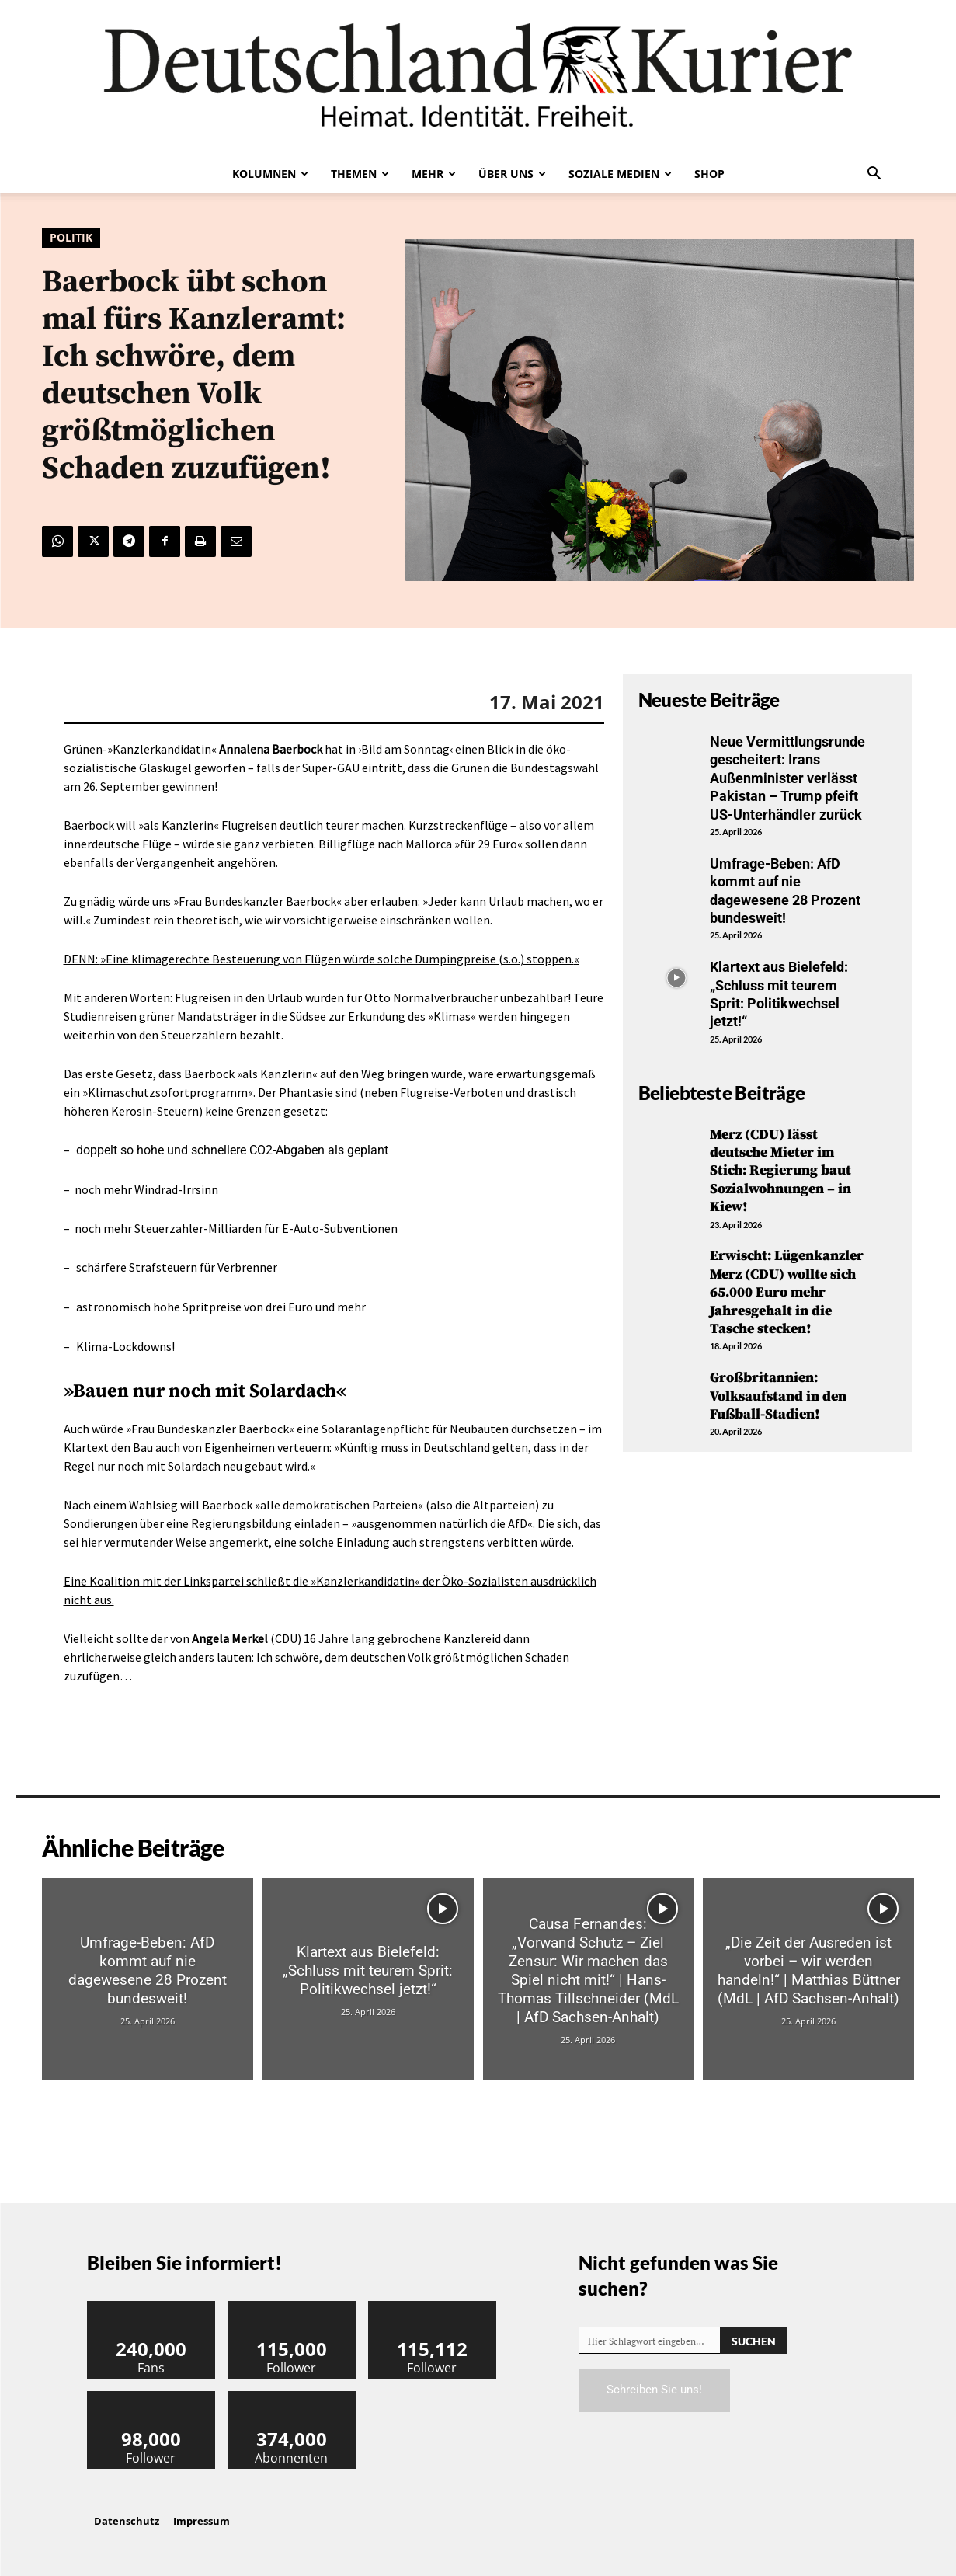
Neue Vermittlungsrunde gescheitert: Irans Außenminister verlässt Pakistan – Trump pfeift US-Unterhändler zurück (787, 778)
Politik (71, 238)
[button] (874, 174)
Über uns (512, 173)
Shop (709, 173)
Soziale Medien (620, 173)
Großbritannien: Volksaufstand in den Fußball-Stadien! (778, 1396)
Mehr (434, 173)
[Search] (753, 2340)
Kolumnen (270, 173)
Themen (360, 173)
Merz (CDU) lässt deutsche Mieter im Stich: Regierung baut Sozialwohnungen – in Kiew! (780, 1171)
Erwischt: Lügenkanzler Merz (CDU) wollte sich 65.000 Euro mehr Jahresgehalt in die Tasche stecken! (787, 1292)
